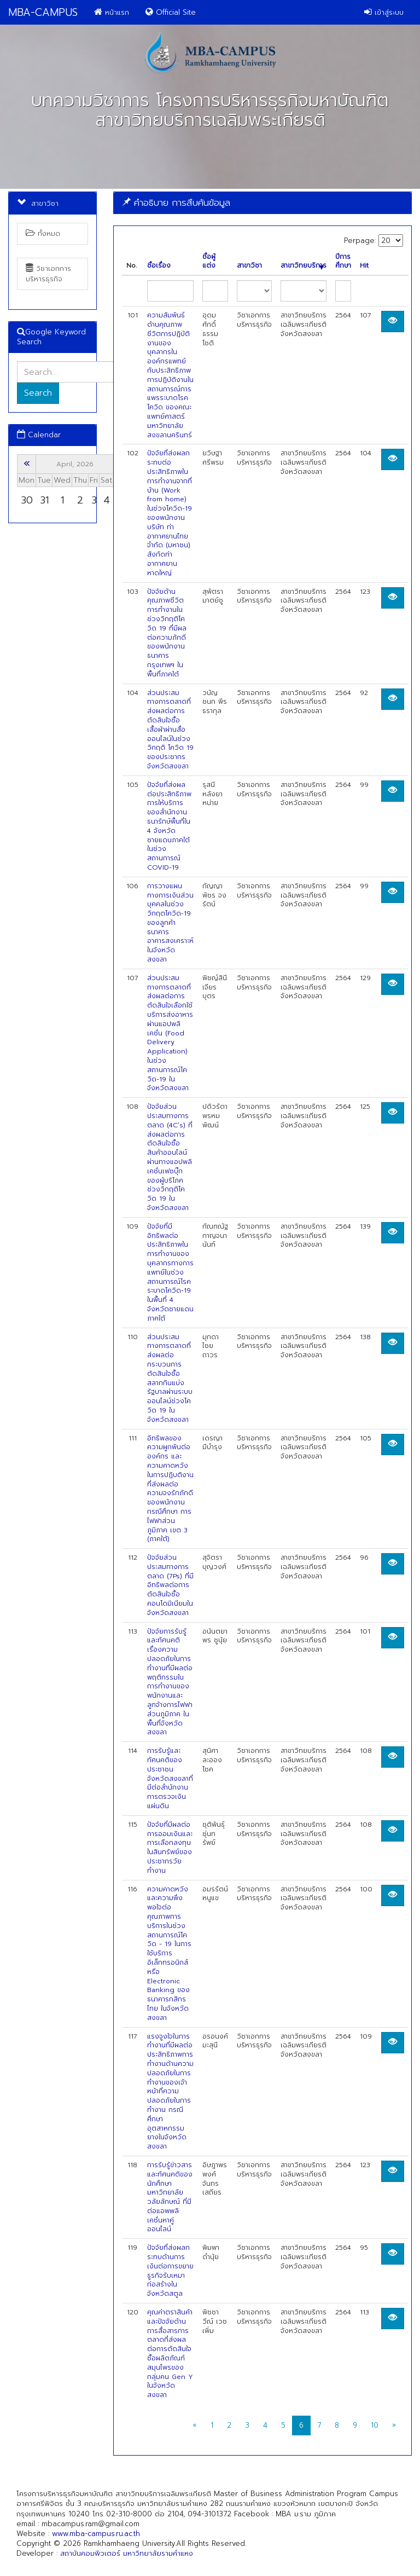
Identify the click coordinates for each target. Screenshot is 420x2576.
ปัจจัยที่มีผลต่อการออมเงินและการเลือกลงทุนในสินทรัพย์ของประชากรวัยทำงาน (169, 1847)
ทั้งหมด (43, 233)
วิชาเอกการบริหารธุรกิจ (48, 273)
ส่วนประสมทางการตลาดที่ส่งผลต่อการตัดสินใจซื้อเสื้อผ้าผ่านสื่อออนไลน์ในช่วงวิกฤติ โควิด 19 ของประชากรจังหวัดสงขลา (170, 729)
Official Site (170, 12)
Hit (364, 265)
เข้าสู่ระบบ (384, 12)
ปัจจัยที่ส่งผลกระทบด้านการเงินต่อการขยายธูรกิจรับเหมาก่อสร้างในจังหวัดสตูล (170, 2271)
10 (374, 2425)
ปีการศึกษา (343, 261)
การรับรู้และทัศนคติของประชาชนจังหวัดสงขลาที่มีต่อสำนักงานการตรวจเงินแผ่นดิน (170, 1778)
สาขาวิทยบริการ (303, 265)
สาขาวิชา (249, 265)
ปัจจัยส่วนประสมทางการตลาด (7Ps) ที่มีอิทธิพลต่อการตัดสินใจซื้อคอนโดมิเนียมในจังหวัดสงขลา (170, 1585)
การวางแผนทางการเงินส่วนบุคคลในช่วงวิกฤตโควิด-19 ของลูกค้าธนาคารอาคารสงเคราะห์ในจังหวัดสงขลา (170, 922)
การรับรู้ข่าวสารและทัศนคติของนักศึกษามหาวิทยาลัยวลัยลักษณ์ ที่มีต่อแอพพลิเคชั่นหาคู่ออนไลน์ (169, 2197)
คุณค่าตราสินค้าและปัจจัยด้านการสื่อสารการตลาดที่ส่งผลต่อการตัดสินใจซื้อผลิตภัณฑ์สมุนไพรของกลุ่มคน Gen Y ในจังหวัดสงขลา (170, 2353)
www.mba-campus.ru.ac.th (96, 2533)
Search (38, 393)
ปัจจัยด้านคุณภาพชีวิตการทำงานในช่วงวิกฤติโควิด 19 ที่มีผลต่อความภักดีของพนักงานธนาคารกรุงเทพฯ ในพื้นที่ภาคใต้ (166, 633)
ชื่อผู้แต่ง (208, 261)
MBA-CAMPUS (43, 12)
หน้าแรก (111, 12)
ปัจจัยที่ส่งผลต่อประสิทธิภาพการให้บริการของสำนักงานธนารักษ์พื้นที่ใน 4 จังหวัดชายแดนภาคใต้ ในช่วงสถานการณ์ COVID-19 (169, 826)
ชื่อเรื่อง (159, 265)
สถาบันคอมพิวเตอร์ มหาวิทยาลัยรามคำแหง (126, 2553)
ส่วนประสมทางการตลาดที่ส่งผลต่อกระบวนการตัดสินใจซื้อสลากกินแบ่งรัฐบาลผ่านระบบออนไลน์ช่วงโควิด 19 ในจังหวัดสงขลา (169, 1378)
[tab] (262, 202)
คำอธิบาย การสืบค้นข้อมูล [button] (176, 202)
